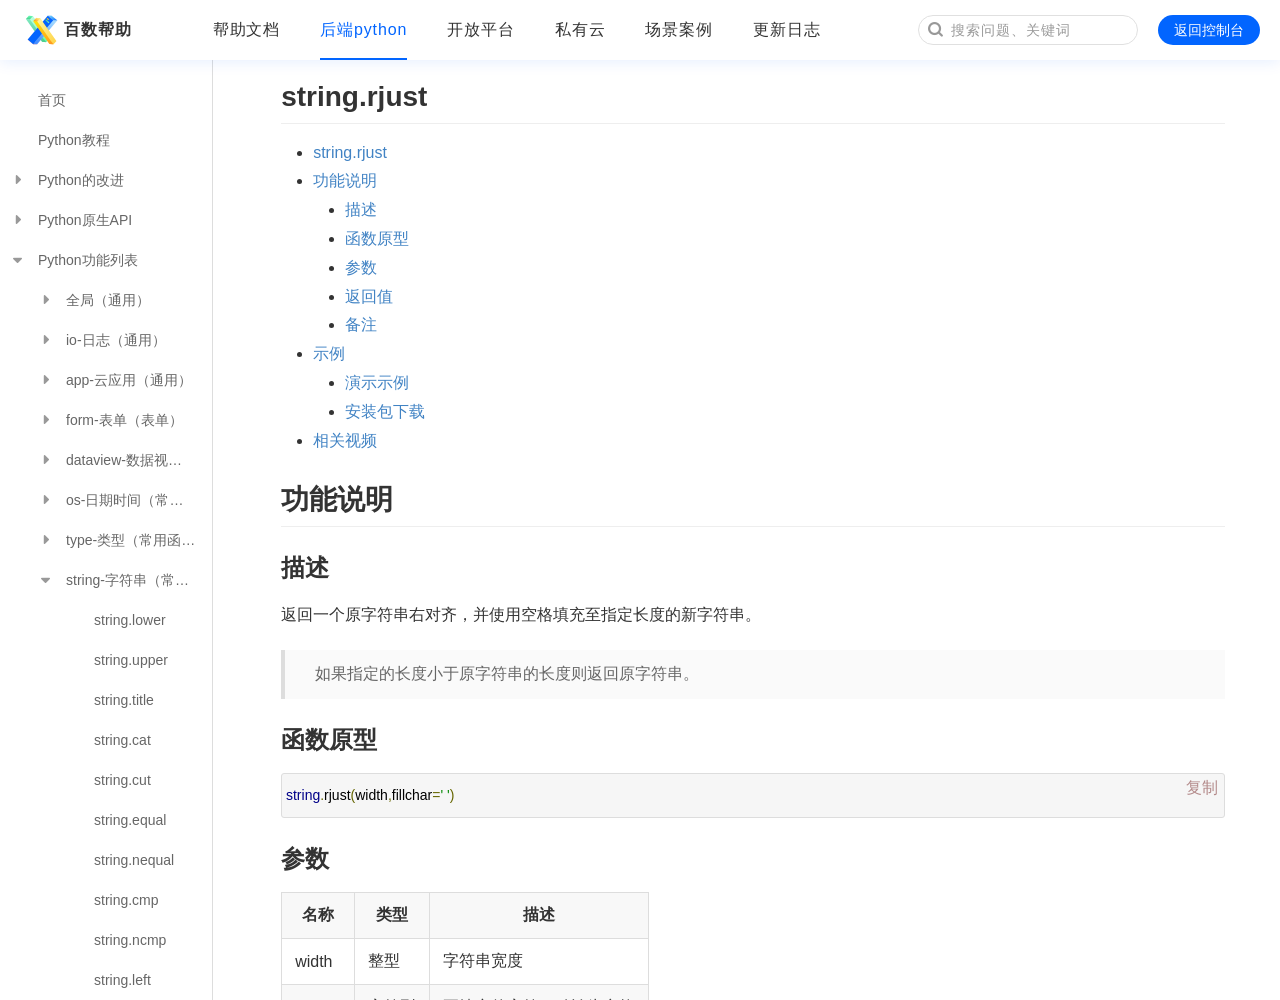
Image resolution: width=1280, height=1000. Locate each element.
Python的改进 (67, 180)
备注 (361, 324)
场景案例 (679, 29)
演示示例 (377, 382)
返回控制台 (1209, 30)
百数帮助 (76, 30)
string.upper (131, 660)
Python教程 (74, 140)
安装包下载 (385, 411)
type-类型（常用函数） (123, 540)
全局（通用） (94, 300)
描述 (361, 209)
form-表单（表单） (110, 420)
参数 (361, 267)
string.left (122, 980)
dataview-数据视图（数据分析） (125, 460)
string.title (124, 700)
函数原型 (377, 238)
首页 (52, 100)
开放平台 (481, 29)
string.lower (130, 620)
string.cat (122, 740)
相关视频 (345, 440)
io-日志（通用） (102, 340)
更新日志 (787, 29)
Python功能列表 (74, 260)
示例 (329, 353)
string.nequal (134, 860)
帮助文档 (247, 29)
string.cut (122, 780)
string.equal (130, 820)
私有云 (580, 29)
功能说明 (345, 180)
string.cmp (126, 900)
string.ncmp (130, 940)
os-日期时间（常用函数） (125, 500)
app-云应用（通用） (115, 380)
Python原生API (71, 220)
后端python (363, 29)
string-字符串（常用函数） (125, 580)
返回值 (369, 296)
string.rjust (350, 152)
